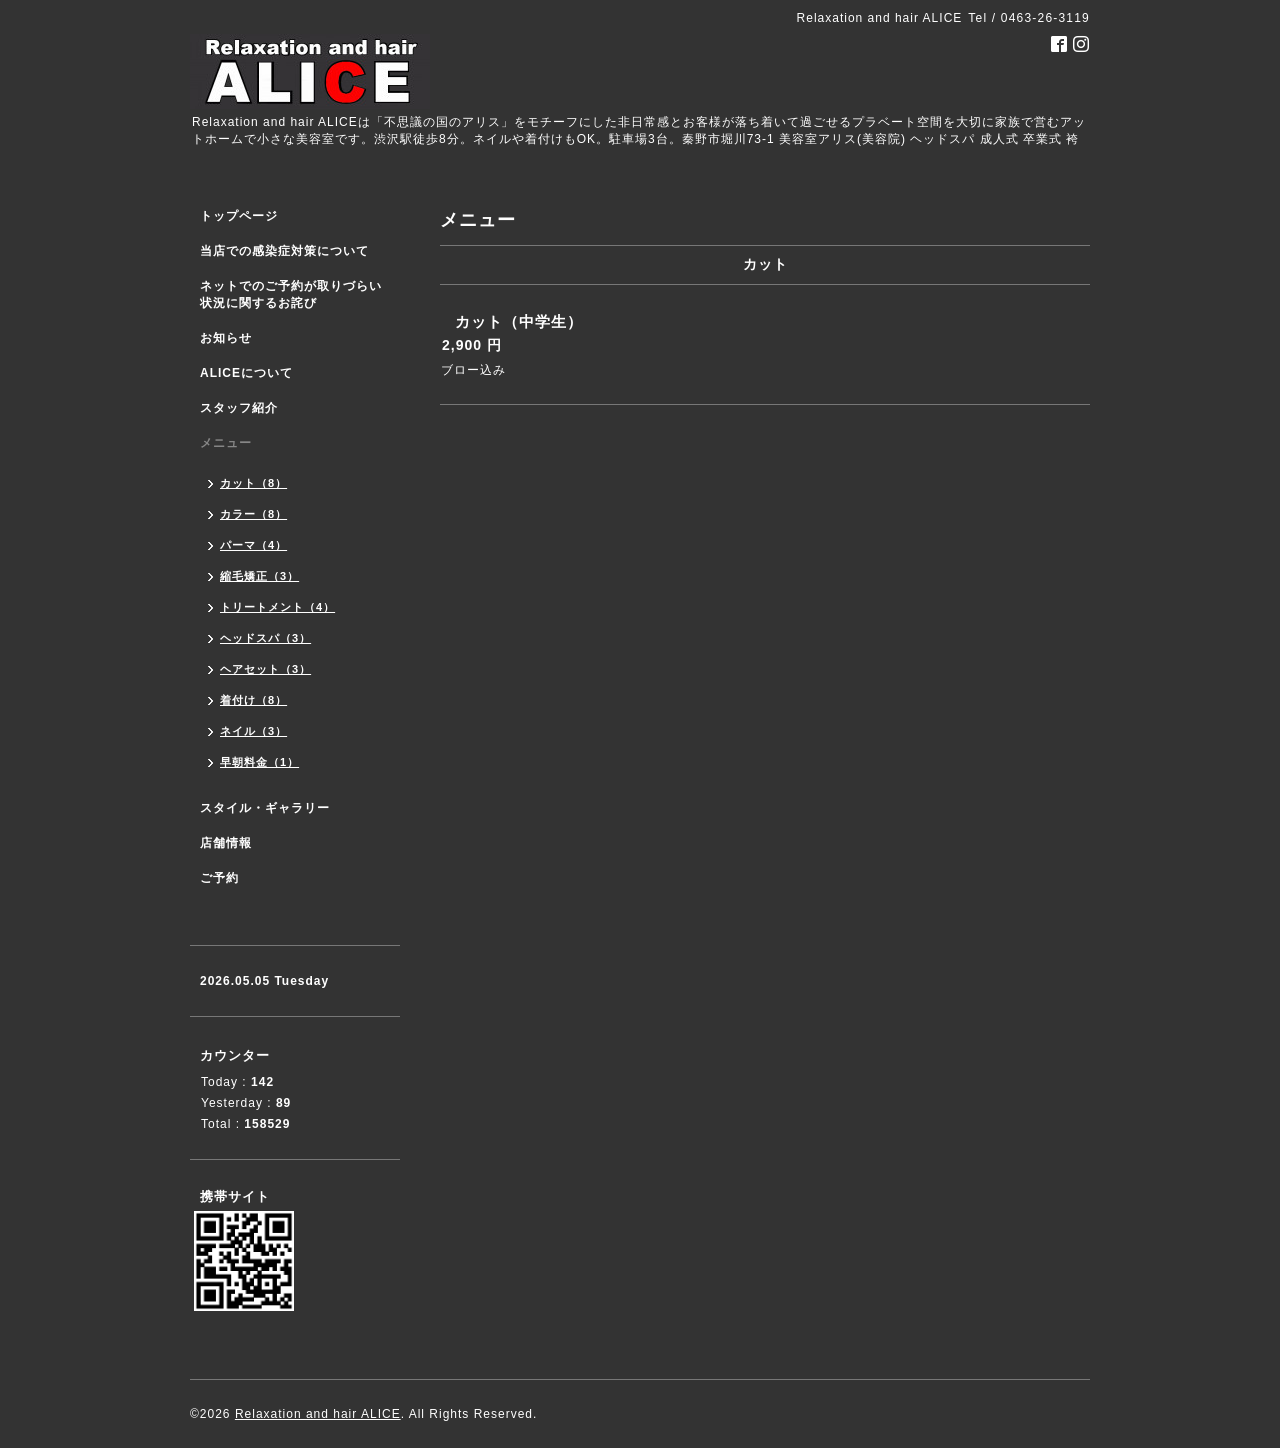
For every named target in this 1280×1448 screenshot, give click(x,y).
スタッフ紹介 (239, 408)
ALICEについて (246, 373)
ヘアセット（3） (265, 669)
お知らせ (226, 338)
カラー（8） (253, 514)
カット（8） (253, 483)
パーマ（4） (253, 545)
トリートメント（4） (277, 607)
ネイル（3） (253, 731)
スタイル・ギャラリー (265, 808)
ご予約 (219, 878)
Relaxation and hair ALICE (318, 1414)
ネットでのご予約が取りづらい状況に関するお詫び (291, 294)
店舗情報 (226, 843)
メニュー (226, 443)
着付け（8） (253, 700)
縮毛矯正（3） (259, 576)
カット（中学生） (519, 321)
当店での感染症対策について (284, 251)
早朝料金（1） (259, 762)
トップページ (239, 216)
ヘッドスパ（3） (265, 638)
